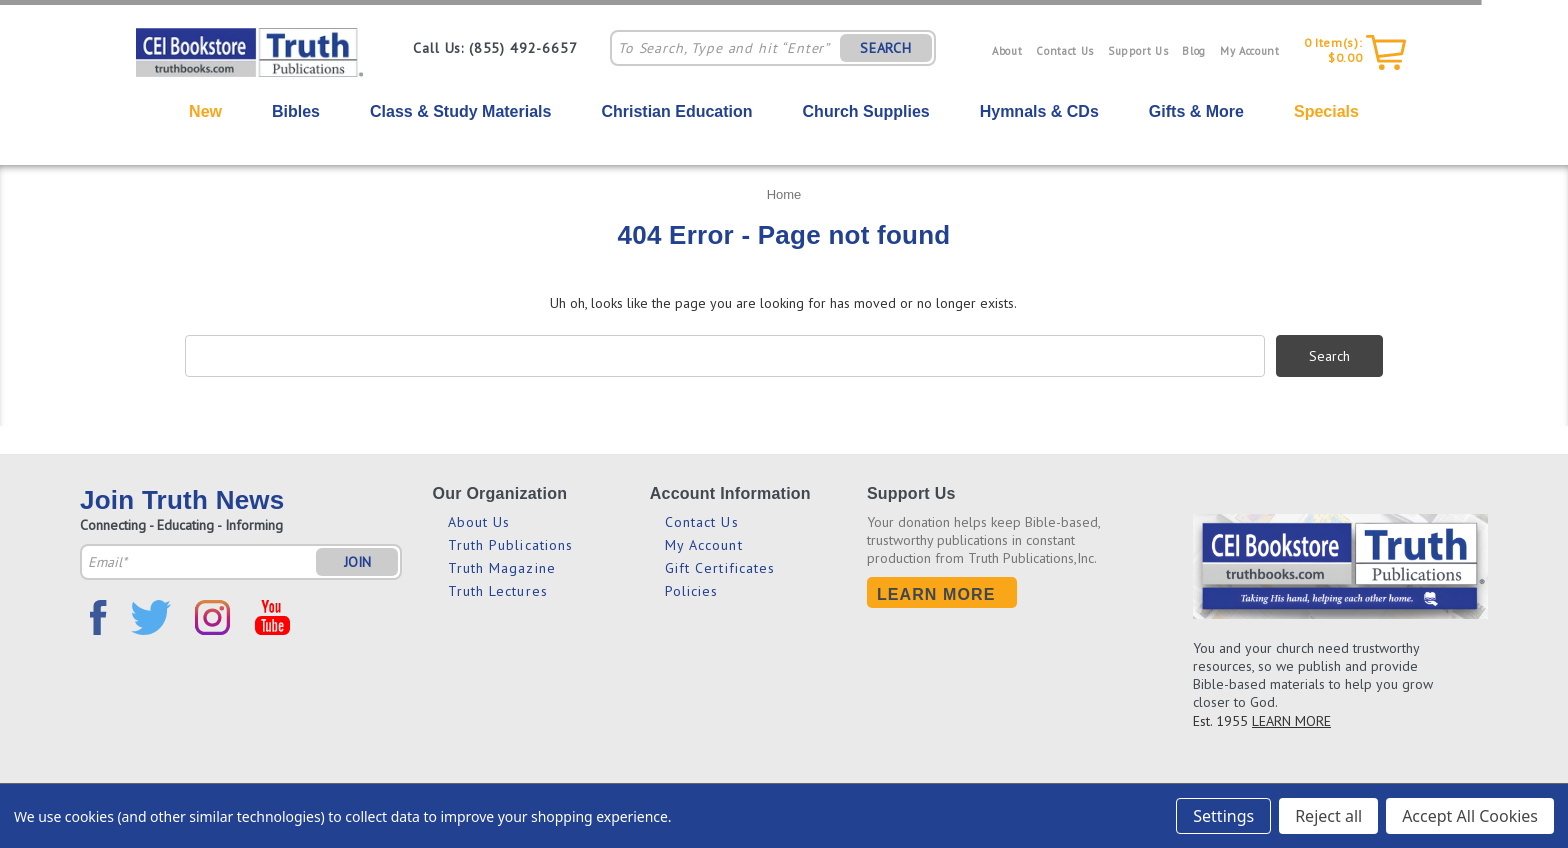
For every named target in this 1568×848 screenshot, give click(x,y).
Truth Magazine (502, 568)
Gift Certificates (720, 568)
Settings (1223, 816)
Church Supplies (866, 111)
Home (784, 194)
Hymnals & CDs (1039, 111)
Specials (1326, 111)
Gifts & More (1196, 111)
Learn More (936, 594)
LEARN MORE (1291, 721)
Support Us (1138, 51)
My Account (1250, 51)
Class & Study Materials (460, 111)
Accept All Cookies (1470, 816)
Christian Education (676, 111)
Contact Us (1065, 51)
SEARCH (886, 48)
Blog (1194, 51)
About (1007, 51)
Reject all (1328, 816)
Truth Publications (511, 545)
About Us (479, 522)
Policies (692, 591)
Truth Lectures (498, 591)
